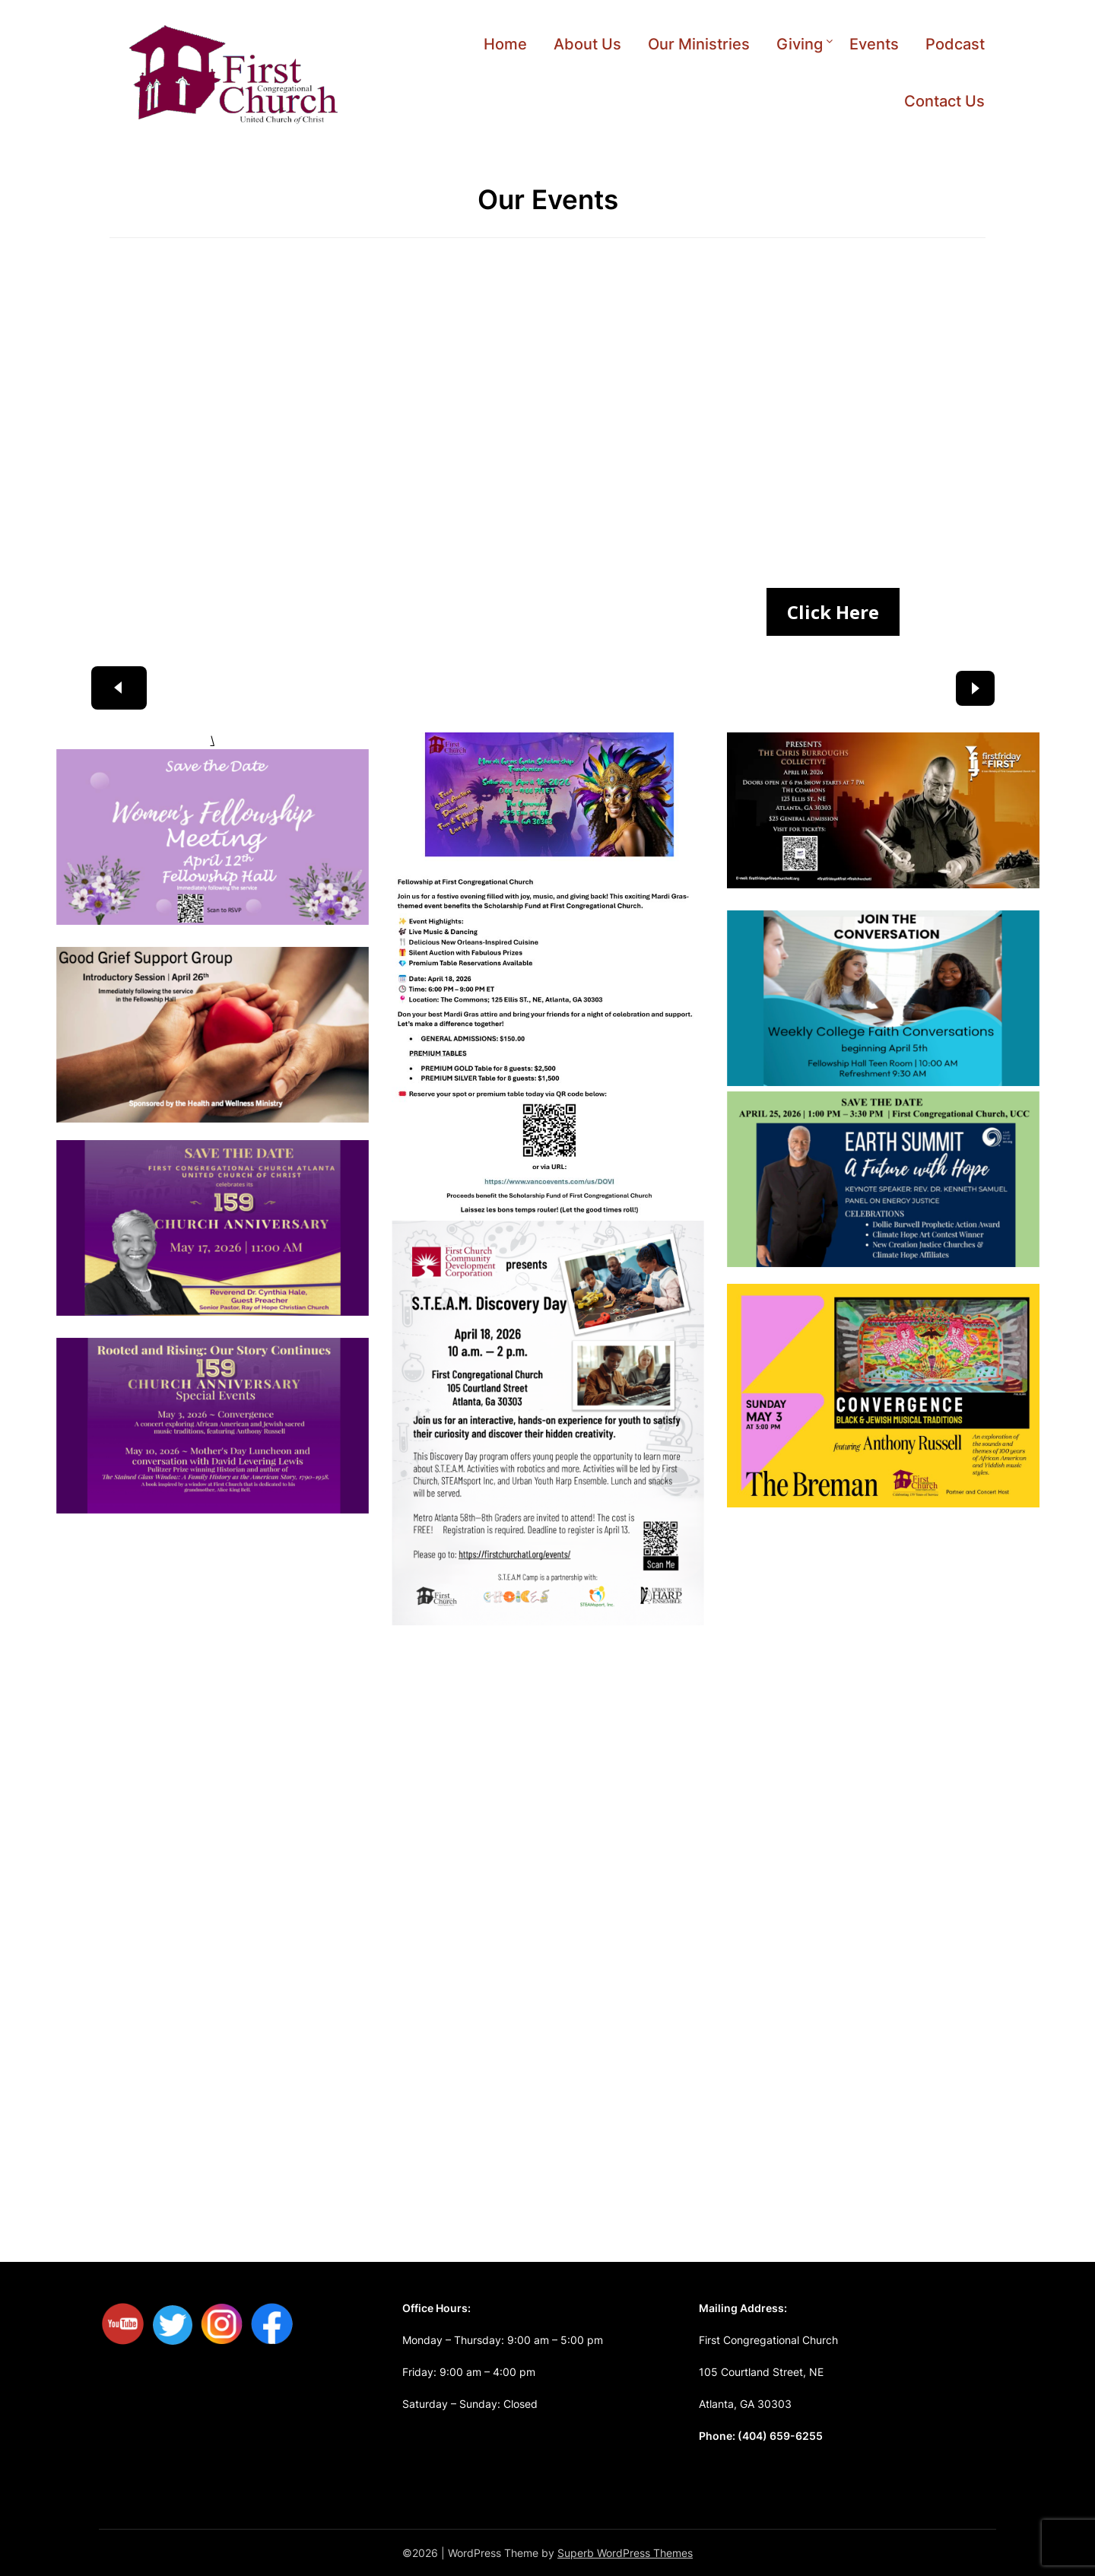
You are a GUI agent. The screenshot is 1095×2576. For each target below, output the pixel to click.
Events (874, 44)
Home (505, 44)
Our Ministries (699, 44)
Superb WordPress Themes (625, 2552)
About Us (587, 44)
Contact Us (944, 101)
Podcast (955, 44)
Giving (799, 44)
